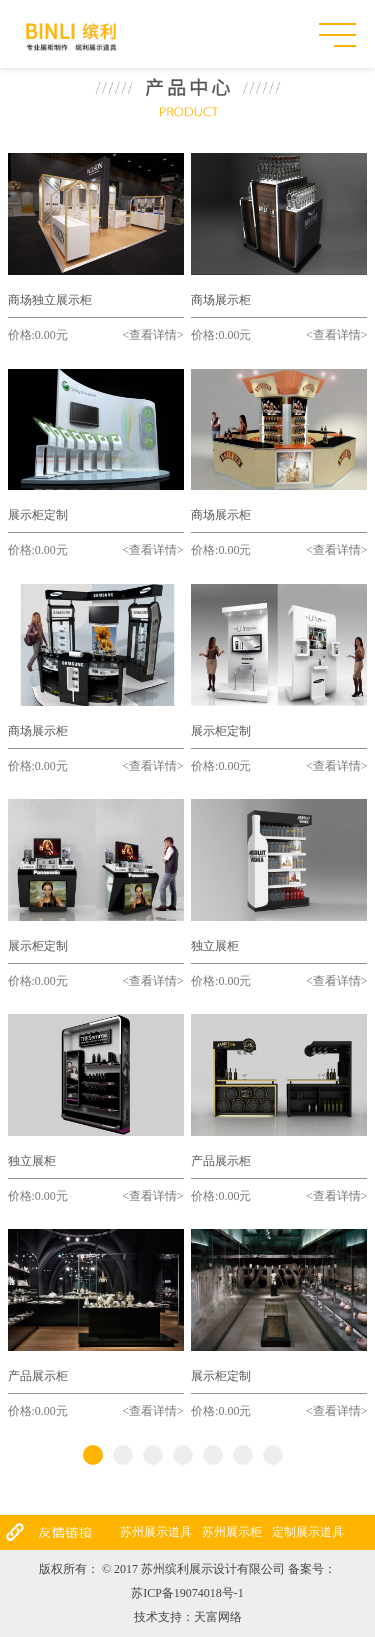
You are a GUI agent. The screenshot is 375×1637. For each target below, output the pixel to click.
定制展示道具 (308, 1532)
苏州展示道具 (156, 1532)
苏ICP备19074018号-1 (187, 1593)
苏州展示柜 (232, 1532)
